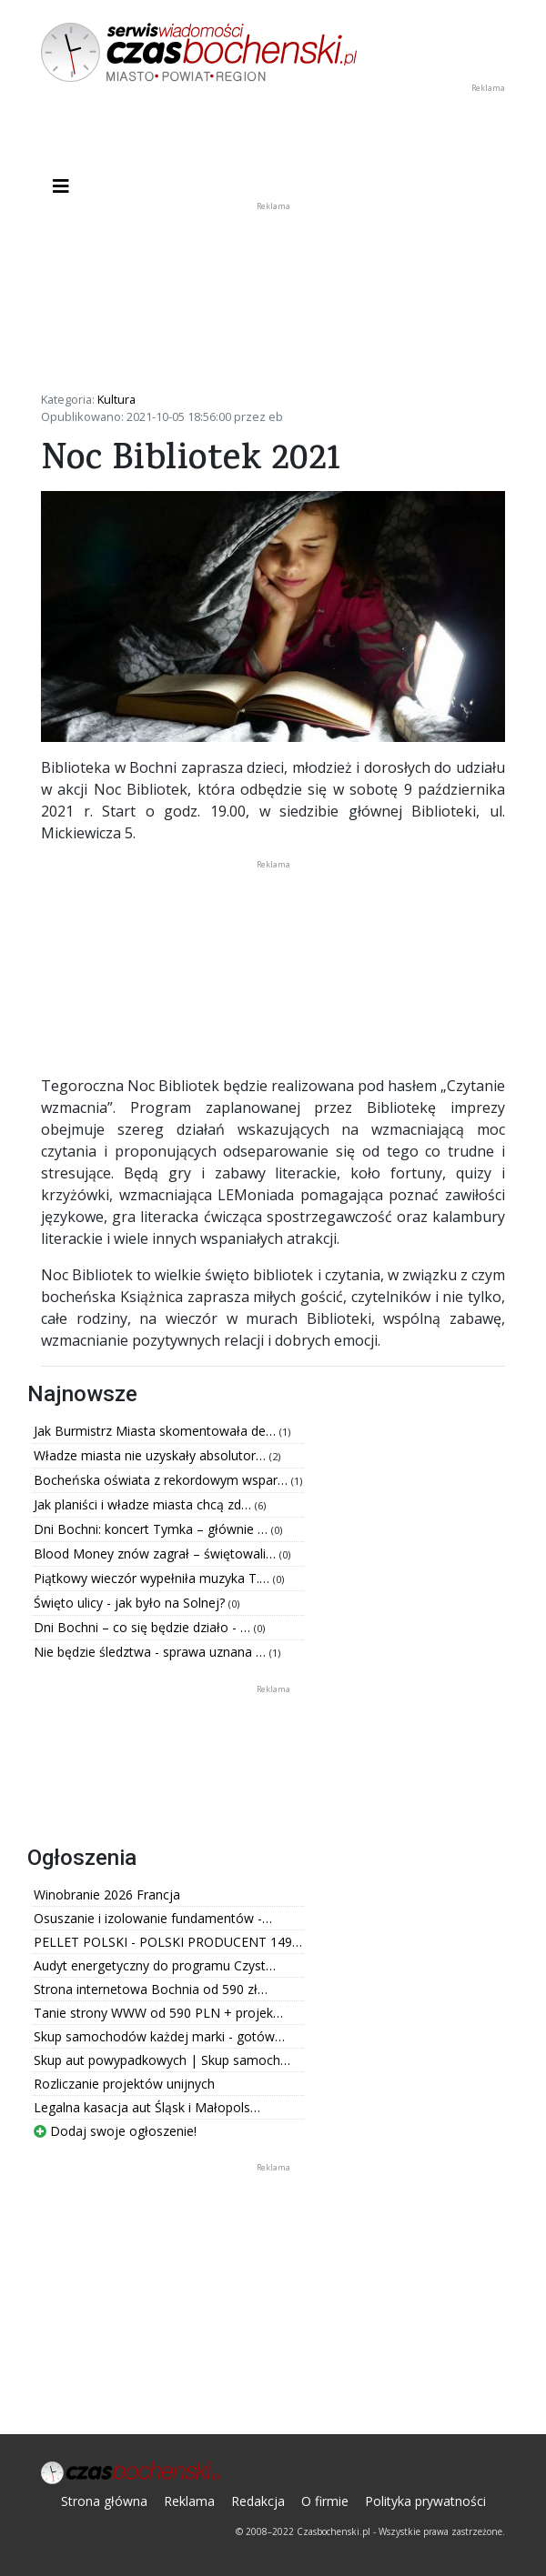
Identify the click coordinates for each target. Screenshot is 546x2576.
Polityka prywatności (425, 2501)
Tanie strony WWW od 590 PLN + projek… (158, 2012)
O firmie (325, 2501)
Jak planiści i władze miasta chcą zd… (144, 1504)
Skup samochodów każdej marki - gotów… (159, 2036)
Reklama (189, 2501)
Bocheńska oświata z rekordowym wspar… (162, 1479)
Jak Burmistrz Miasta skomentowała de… (156, 1430)
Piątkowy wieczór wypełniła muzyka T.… (153, 1578)
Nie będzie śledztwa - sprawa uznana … (151, 1651)
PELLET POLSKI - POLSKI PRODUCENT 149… (168, 1941)
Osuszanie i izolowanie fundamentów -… (153, 1918)
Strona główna (104, 2501)
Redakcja (258, 2501)
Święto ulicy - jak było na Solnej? (131, 1602)
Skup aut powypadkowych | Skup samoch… (162, 2060)
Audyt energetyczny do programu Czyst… (155, 1965)
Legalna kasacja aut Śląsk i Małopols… (147, 2107)
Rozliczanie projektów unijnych (124, 2083)
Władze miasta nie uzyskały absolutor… (151, 1455)
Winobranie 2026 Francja (107, 1894)
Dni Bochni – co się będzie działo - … (144, 1627)
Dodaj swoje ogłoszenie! (115, 2131)
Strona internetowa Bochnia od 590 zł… (151, 1989)
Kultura (116, 399)
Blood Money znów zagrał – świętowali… (156, 1553)
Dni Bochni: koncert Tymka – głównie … (152, 1529)
